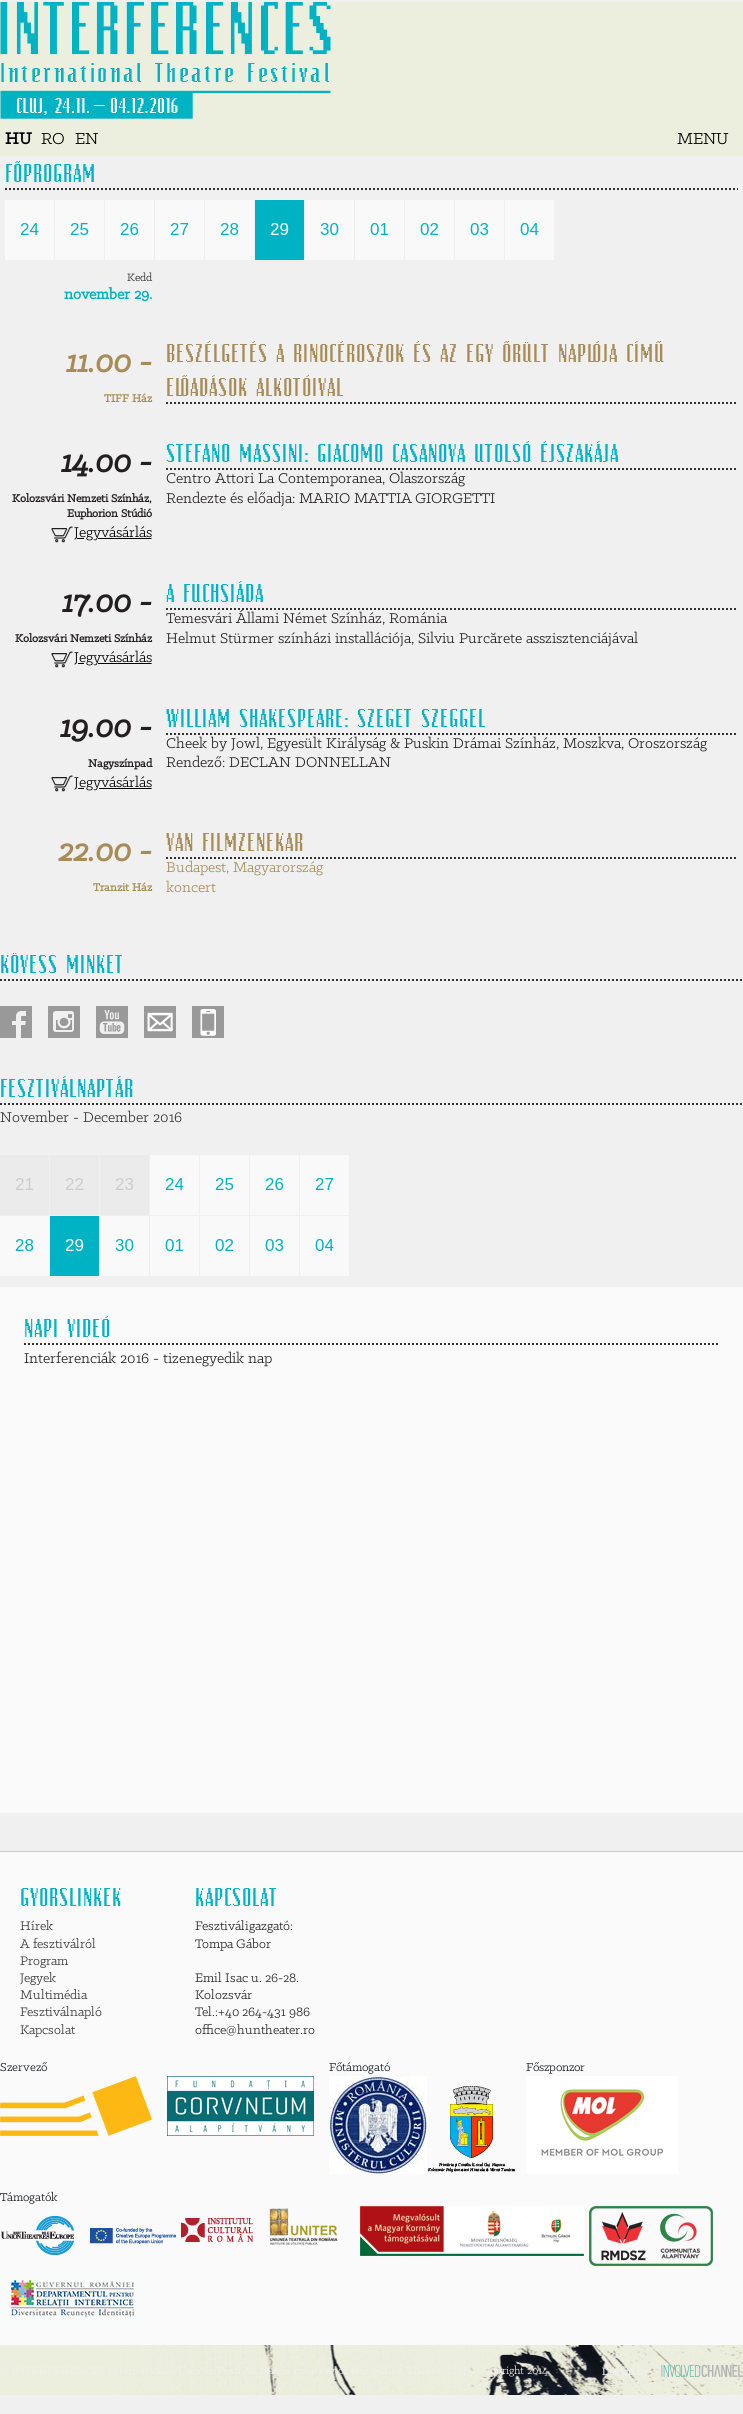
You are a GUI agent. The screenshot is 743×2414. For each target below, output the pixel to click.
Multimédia (53, 1995)
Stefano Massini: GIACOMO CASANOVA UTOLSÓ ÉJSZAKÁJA (392, 453)
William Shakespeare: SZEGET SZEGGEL (326, 718)
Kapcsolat (47, 2030)
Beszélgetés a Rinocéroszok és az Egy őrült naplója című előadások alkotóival (415, 370)
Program (44, 1961)
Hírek (36, 1926)
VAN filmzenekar (235, 842)
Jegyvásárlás (101, 533)
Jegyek (38, 1978)
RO (53, 139)
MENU (702, 139)
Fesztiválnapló (61, 2012)
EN (86, 139)
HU (18, 139)
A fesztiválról (58, 1944)
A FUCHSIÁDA (215, 593)
